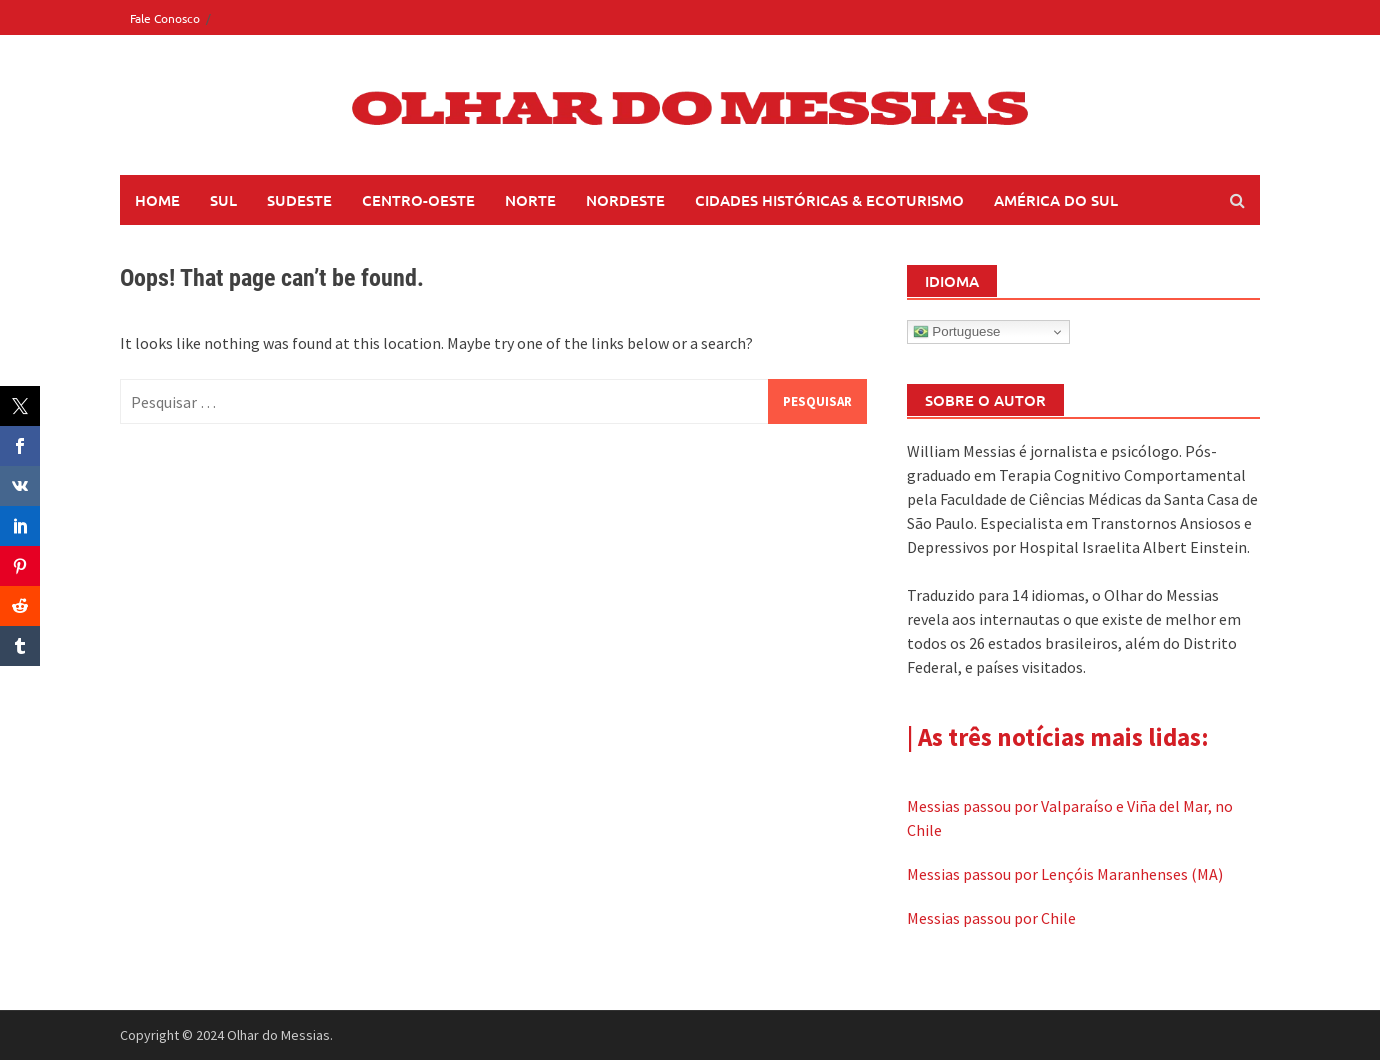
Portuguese (957, 332)
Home (157, 200)
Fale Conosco (165, 18)
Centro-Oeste (418, 200)
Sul (223, 200)
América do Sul (1056, 200)
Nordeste (625, 200)
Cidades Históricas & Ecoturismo (829, 200)
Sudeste (299, 200)
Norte (530, 200)
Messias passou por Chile (991, 918)
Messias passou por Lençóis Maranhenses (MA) (1065, 874)
